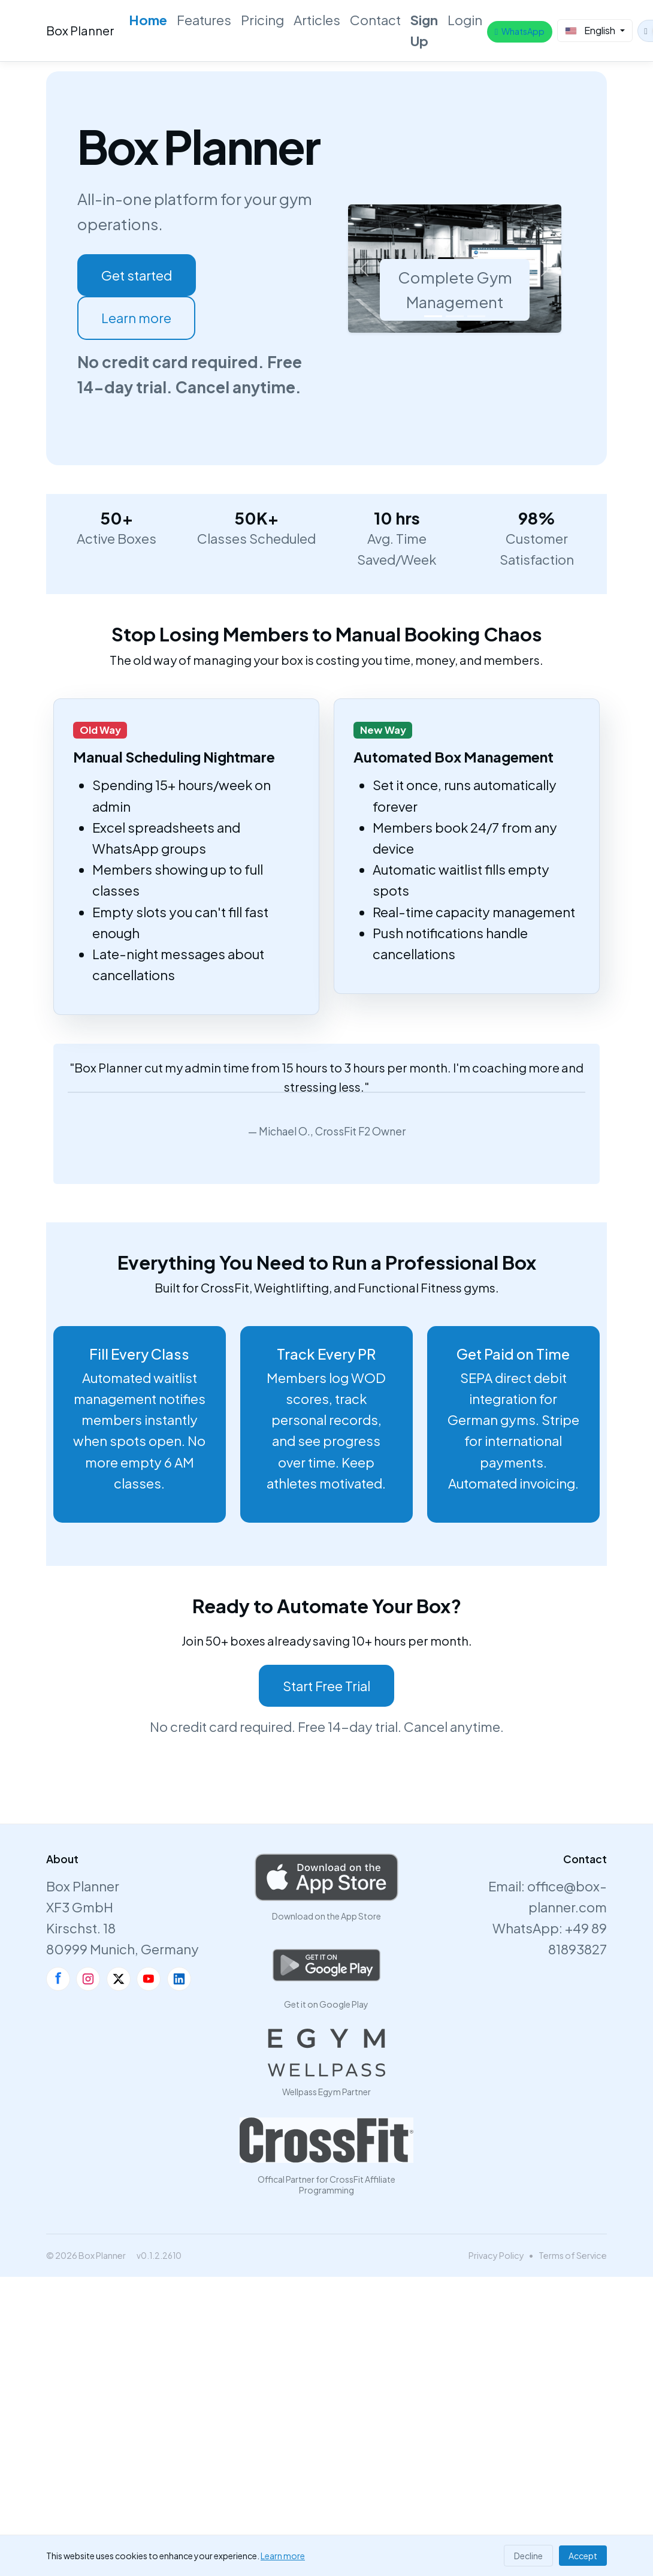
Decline (528, 2555)
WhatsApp (520, 31)
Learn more (136, 317)
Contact (375, 19)
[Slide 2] (455, 316)
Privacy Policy (496, 2255)
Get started (136, 275)
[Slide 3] (476, 316)
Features (204, 19)
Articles (317, 19)
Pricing (262, 19)
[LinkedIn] (179, 1979)
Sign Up (424, 30)
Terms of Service (573, 2255)
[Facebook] (58, 1979)
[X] (119, 1979)
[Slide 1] (433, 316)
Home (148, 19)
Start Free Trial (326, 1685)
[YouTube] (149, 1979)
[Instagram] (88, 1979)
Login (465, 19)
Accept (583, 2555)
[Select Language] (595, 30)
